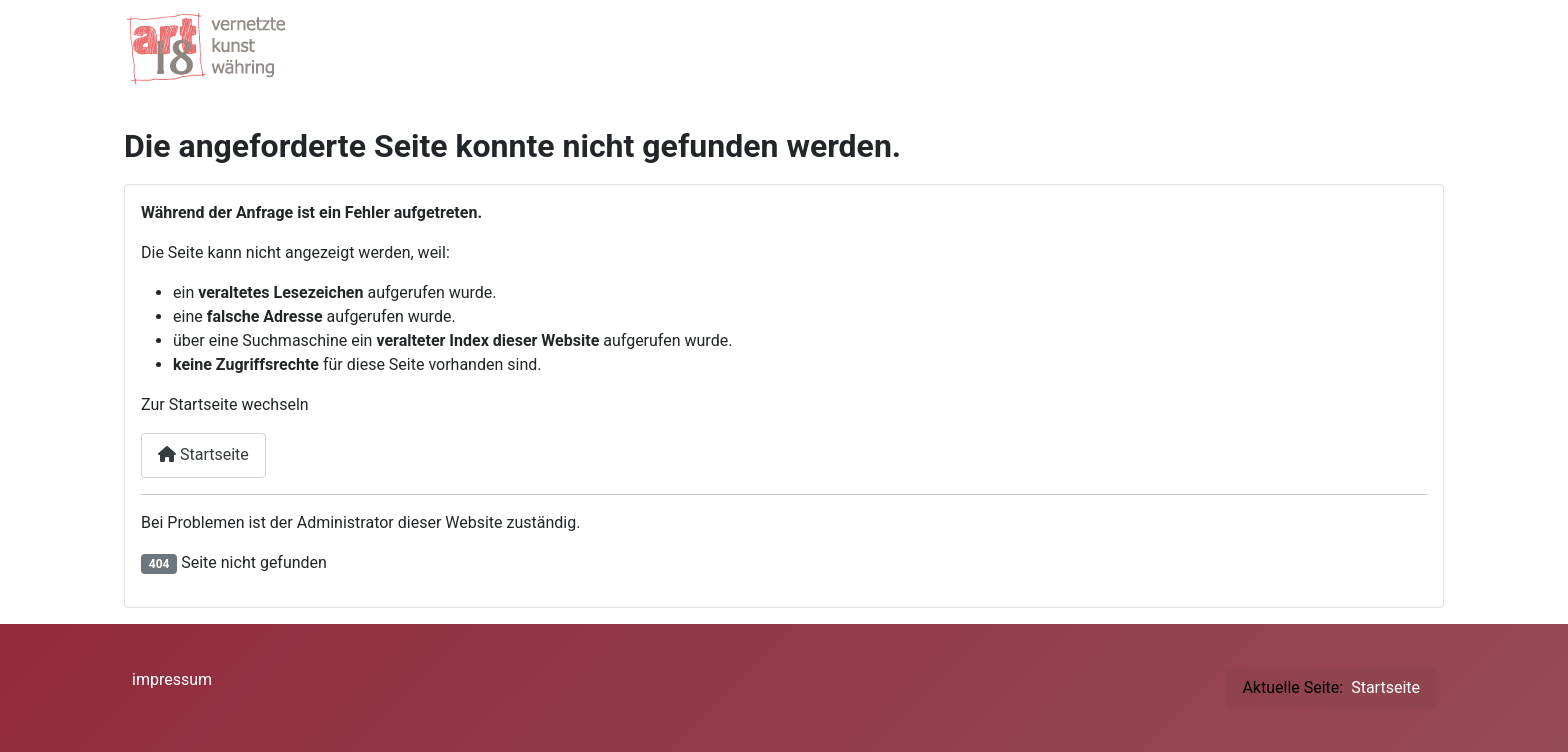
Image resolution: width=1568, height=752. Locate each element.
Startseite (203, 454)
